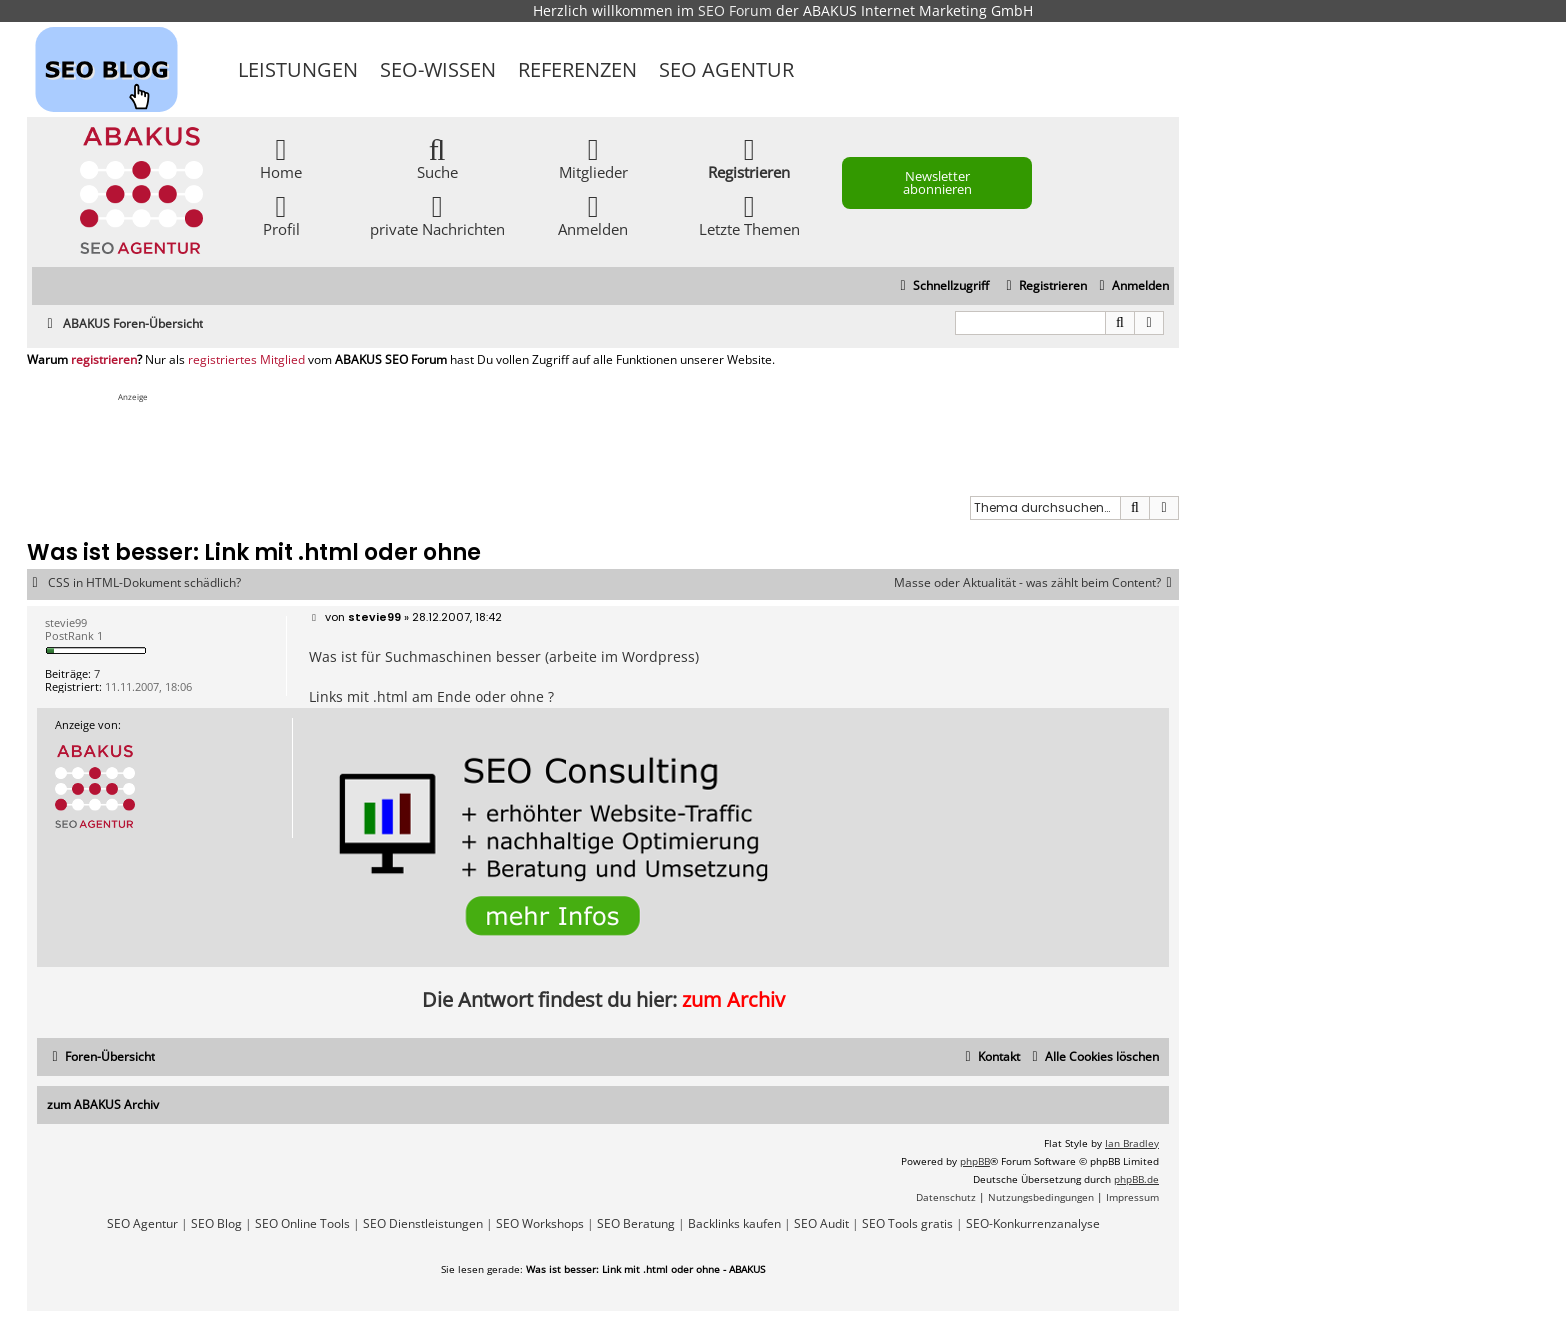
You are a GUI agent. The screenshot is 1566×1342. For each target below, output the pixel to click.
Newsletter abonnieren (937, 182)
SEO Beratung (636, 1224)
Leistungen (298, 69)
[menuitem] (1131, 286)
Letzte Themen (749, 214)
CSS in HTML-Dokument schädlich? (144, 583)
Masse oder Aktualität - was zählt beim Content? (1036, 583)
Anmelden (593, 214)
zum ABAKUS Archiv (103, 1104)
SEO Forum (735, 10)
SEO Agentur (726, 69)
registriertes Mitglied (246, 360)
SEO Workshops (540, 1224)
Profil (281, 214)
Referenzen (577, 69)
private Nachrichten (437, 214)
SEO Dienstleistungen (423, 1224)
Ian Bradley (1132, 1143)
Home (281, 157)
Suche (437, 157)
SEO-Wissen (438, 69)
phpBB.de (1136, 1179)
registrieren (104, 360)
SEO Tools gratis (907, 1224)
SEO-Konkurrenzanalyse (1033, 1224)
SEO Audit (821, 1224)
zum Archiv (733, 999)
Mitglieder (593, 157)
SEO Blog (216, 1224)
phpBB (975, 1161)
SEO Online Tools (302, 1224)
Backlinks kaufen (734, 1224)
